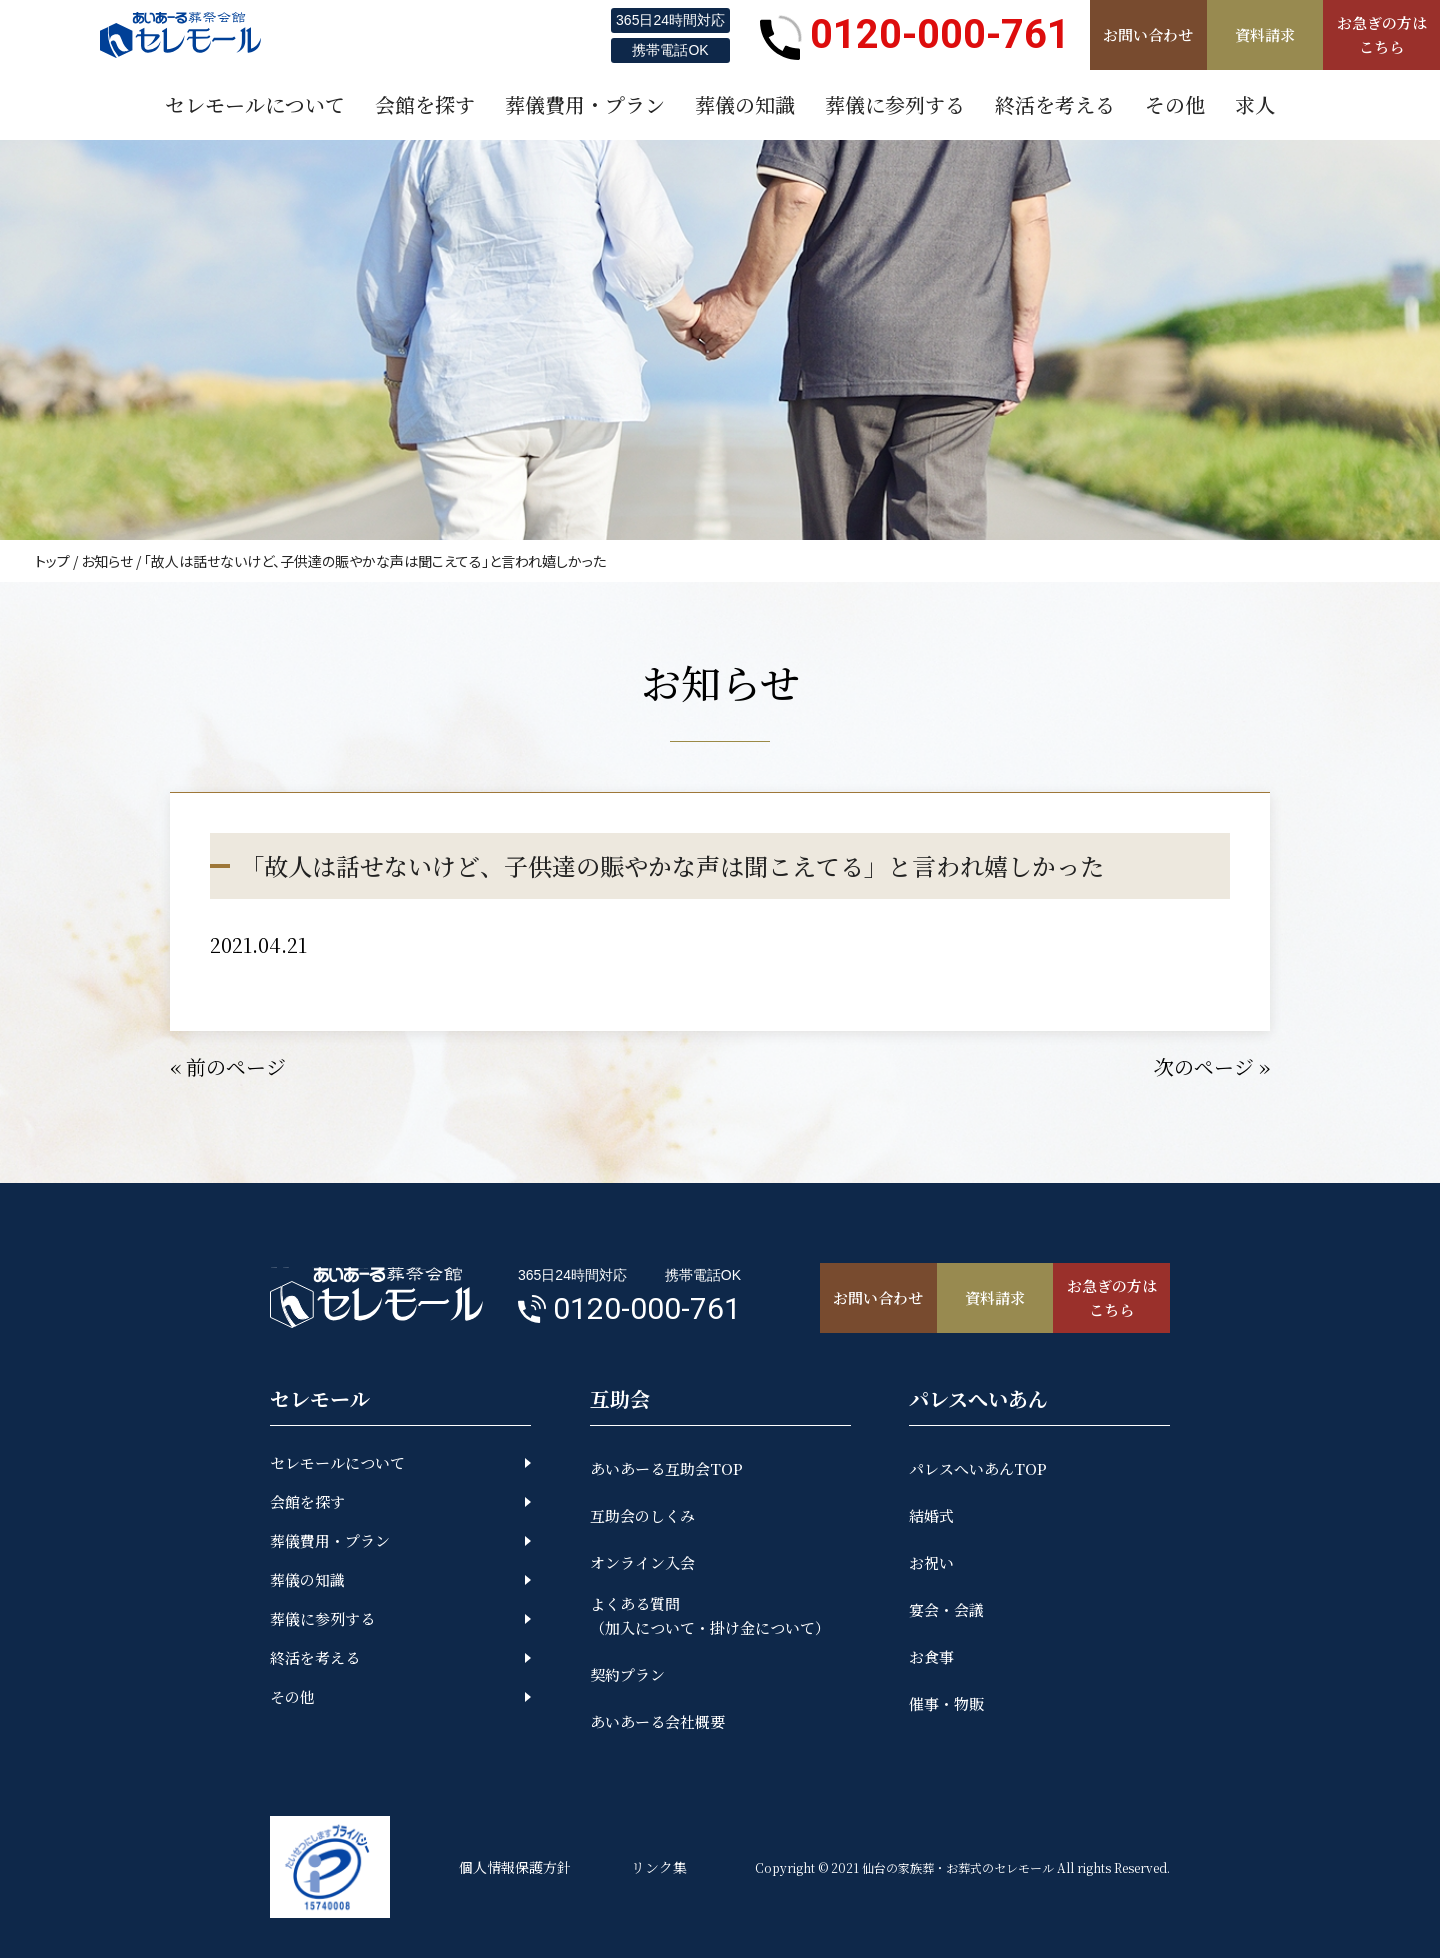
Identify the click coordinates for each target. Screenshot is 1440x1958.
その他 (292, 1696)
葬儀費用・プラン (330, 1540)
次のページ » (1212, 1066)
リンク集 (659, 1867)
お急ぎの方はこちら (1382, 34)
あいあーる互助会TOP (666, 1468)
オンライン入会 (642, 1562)
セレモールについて (337, 1462)
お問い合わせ (1148, 34)
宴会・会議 (946, 1609)
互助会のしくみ (642, 1515)
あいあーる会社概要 (657, 1721)
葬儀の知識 (307, 1579)
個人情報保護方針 (515, 1867)
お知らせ (107, 561)
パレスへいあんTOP (978, 1468)
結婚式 (931, 1515)
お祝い (931, 1562)
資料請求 (1265, 34)
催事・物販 (946, 1703)
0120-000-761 (915, 35)
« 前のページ (228, 1066)
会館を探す (307, 1501)
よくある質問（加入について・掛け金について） (710, 1615)
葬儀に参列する (322, 1618)
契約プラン (627, 1674)
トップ (52, 561)
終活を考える (315, 1657)
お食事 (931, 1656)
